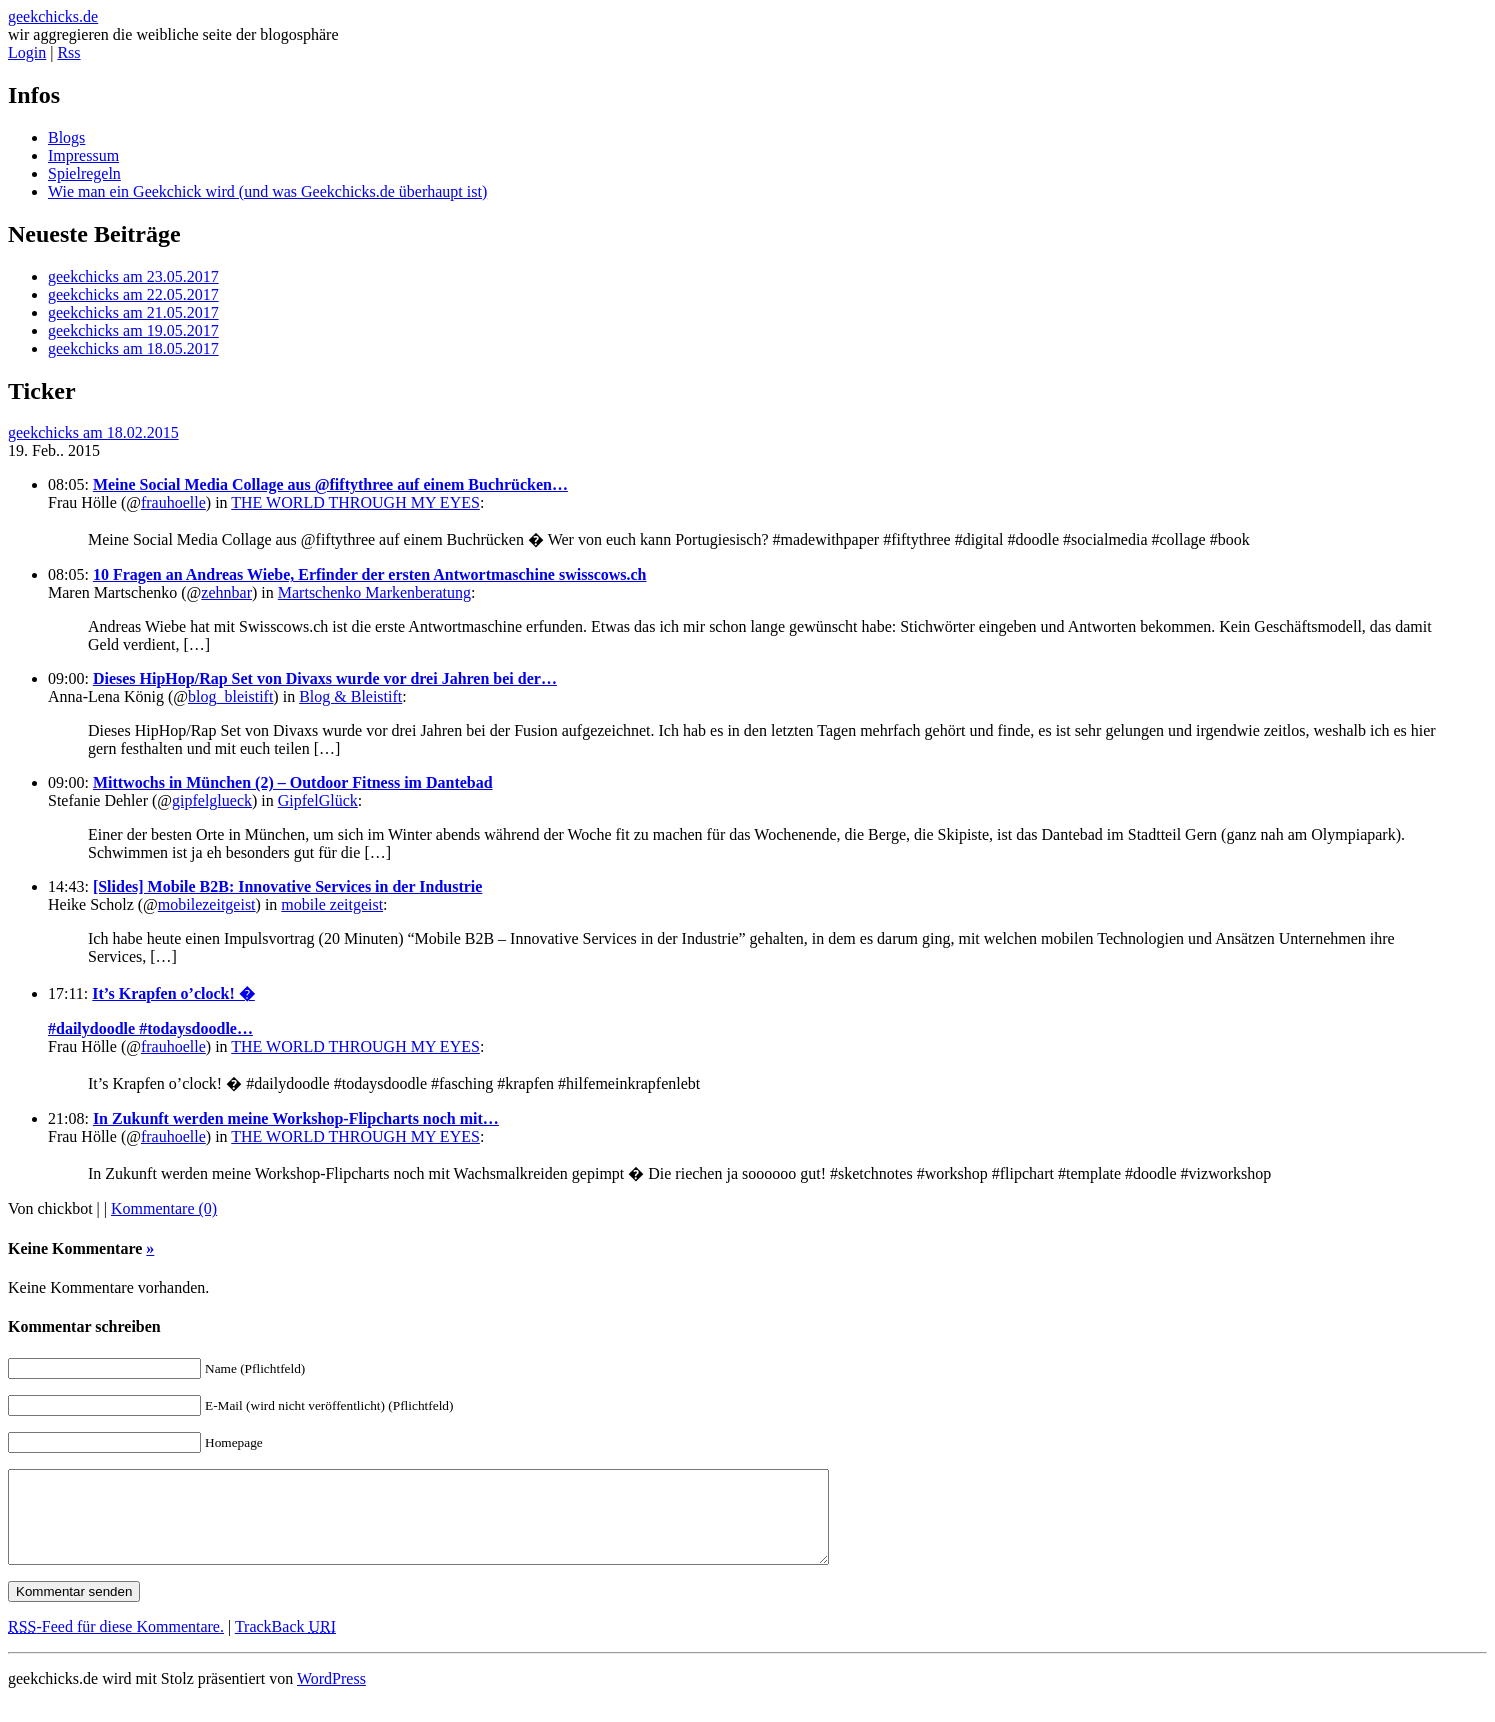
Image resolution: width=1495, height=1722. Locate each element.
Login (27, 52)
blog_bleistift (230, 696)
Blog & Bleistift (350, 696)
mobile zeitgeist (332, 904)
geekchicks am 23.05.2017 (133, 276)
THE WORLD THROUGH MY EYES (355, 502)
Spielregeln (84, 173)
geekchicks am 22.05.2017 (133, 294)
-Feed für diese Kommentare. (116, 1644)
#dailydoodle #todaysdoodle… (150, 1028)
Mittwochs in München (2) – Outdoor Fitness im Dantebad (293, 782)
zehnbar (226, 592)
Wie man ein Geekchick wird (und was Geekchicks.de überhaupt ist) (267, 191)
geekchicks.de (53, 16)
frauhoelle (173, 502)
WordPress (331, 1696)
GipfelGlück (318, 800)
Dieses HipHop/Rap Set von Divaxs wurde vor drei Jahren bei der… (325, 678)
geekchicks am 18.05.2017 (133, 348)
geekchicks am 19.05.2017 (133, 330)
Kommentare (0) (164, 1208)
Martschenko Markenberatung (374, 592)
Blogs (66, 137)
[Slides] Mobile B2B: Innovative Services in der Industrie (288, 886)
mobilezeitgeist (207, 904)
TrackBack (285, 1644)
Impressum (83, 155)
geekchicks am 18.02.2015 (93, 432)
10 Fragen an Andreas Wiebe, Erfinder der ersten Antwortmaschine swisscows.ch (370, 574)
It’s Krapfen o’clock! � (173, 993)
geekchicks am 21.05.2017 (133, 312)
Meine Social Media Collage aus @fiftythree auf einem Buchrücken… (330, 484)
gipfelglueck (212, 800)
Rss (68, 52)
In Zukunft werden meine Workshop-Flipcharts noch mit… (296, 1118)
